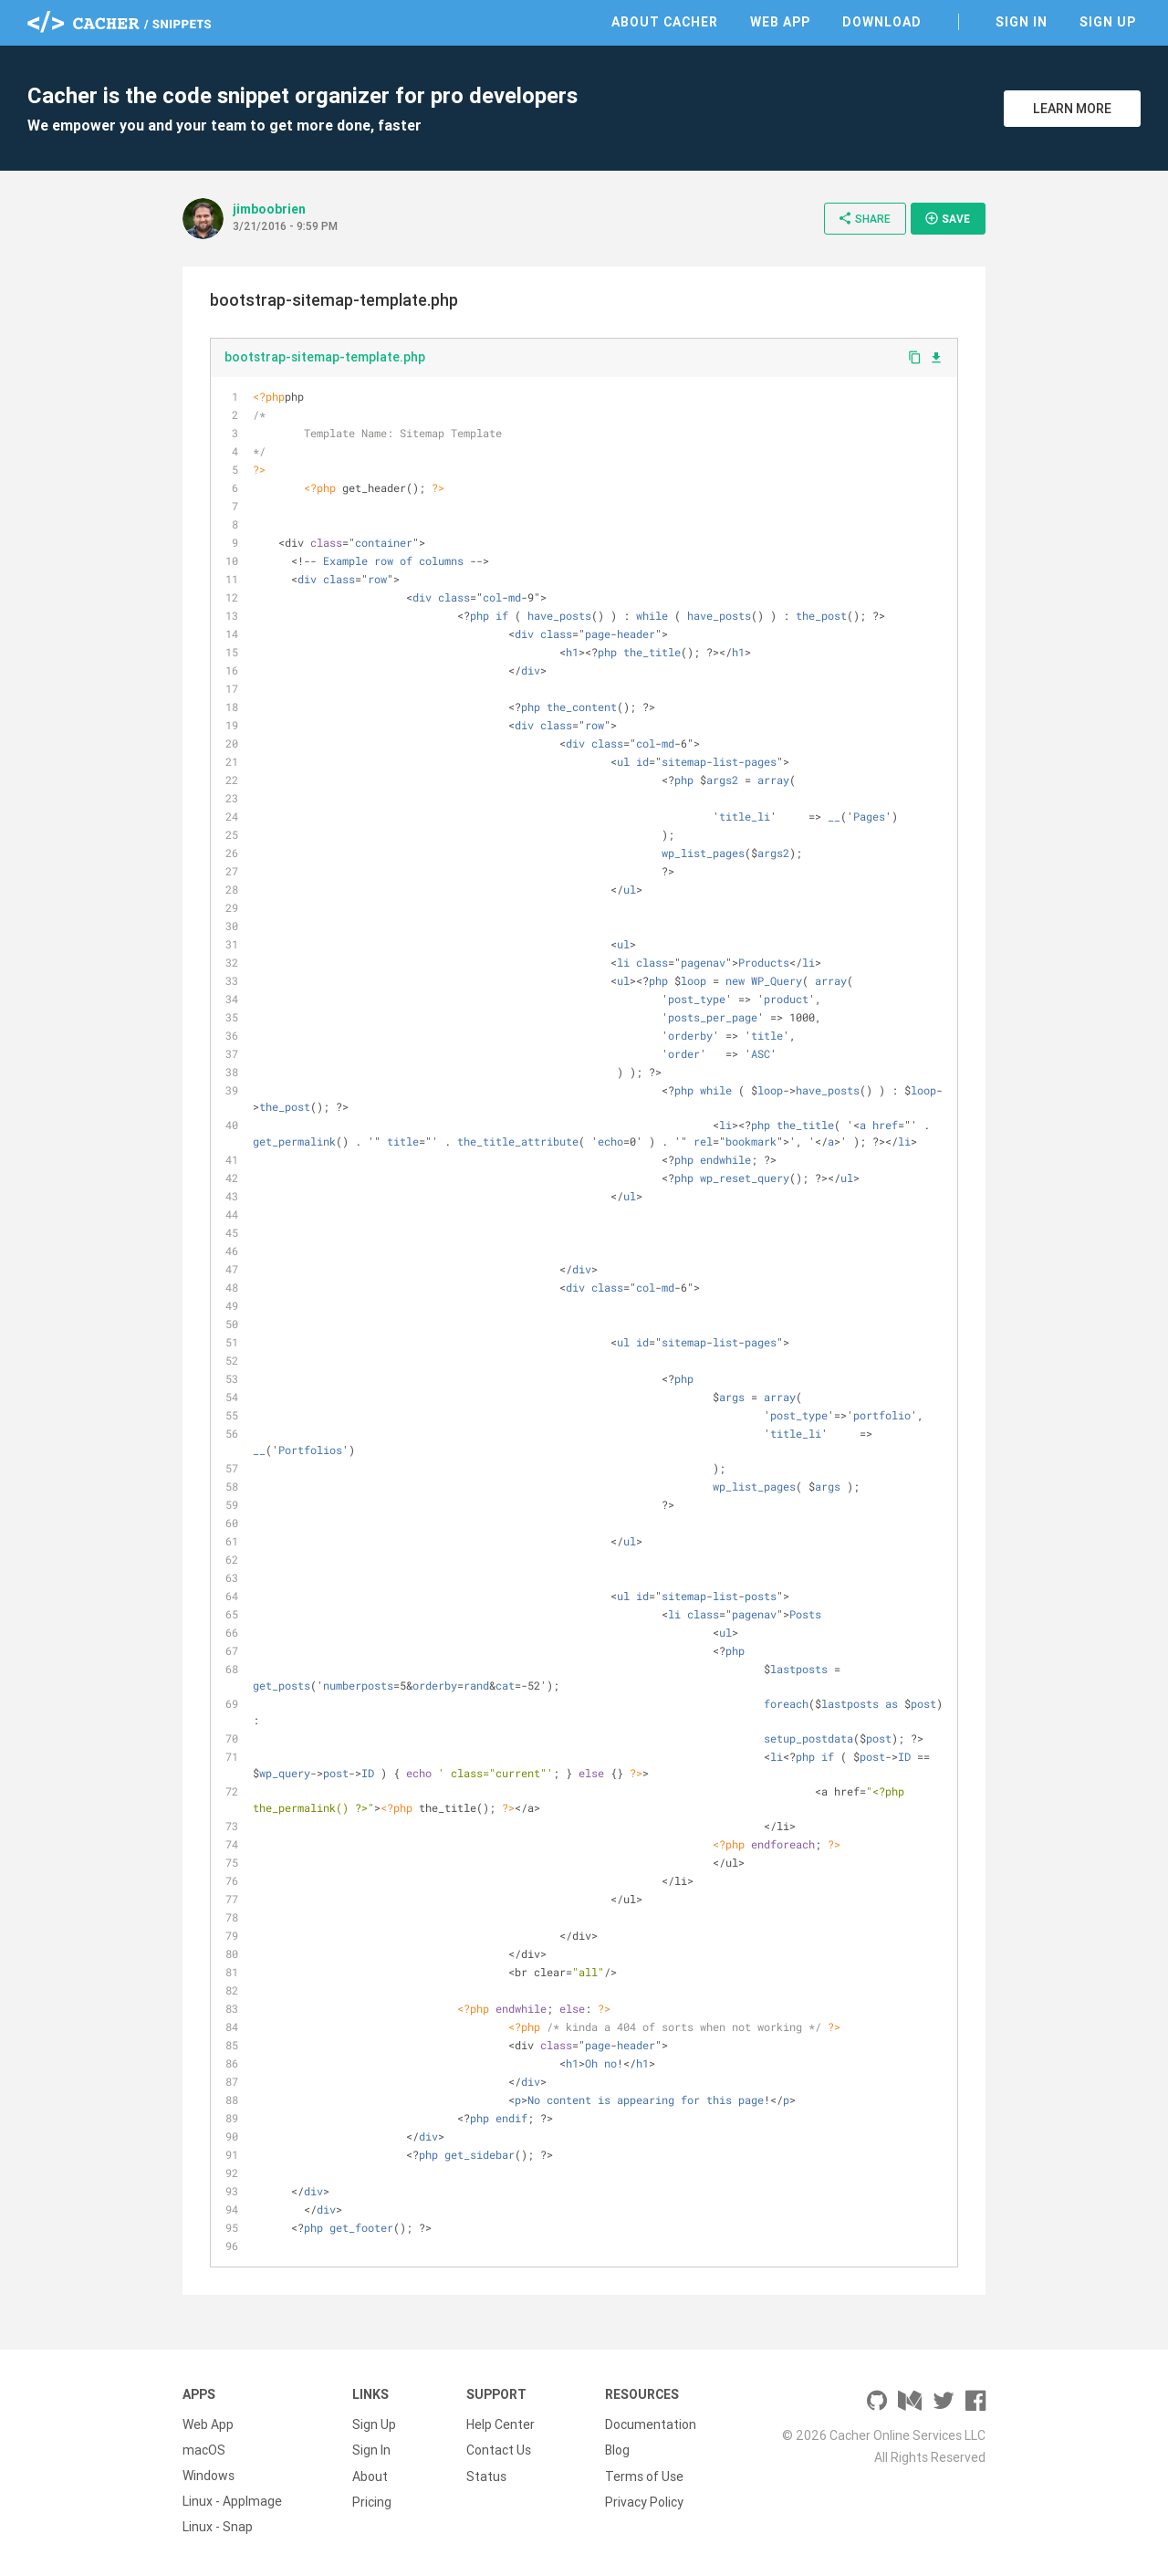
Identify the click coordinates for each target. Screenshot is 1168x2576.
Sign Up (1107, 22)
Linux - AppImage (232, 2501)
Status (486, 2475)
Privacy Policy (644, 2501)
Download (882, 22)
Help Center (500, 2424)
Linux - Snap (217, 2526)
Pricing (371, 2501)
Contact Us (498, 2450)
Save (947, 218)
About (370, 2475)
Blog (617, 2450)
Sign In (1022, 22)
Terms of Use (644, 2475)
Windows (208, 2475)
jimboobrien (269, 209)
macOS (203, 2450)
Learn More (1072, 108)
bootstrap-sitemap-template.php (324, 357)
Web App (780, 22)
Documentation (650, 2424)
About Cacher (664, 22)
